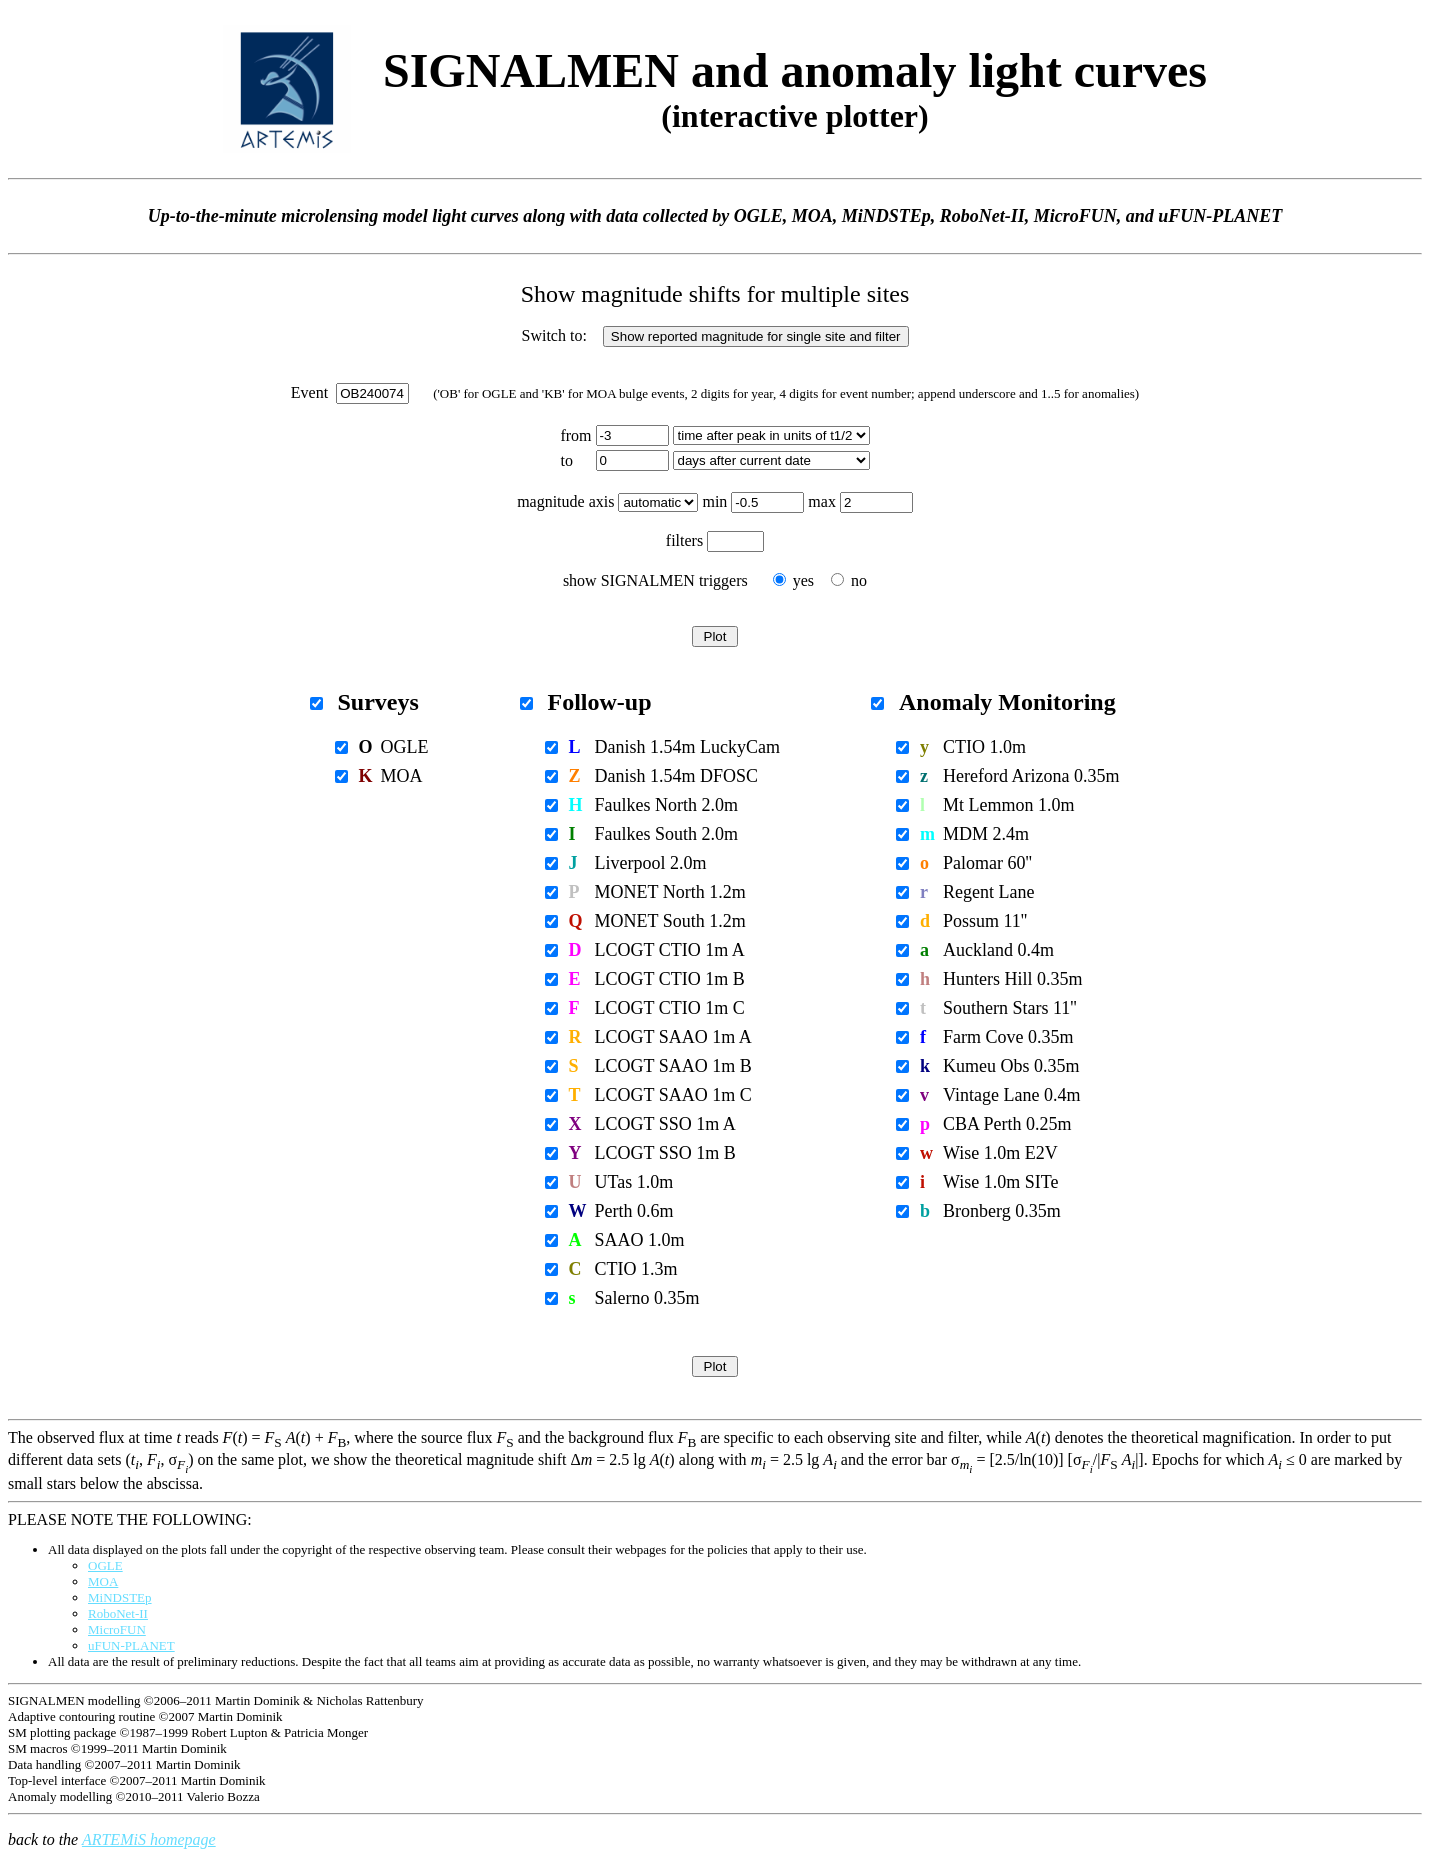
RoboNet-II (118, 1613)
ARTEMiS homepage (149, 1839)
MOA (103, 1581)
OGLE (105, 1565)
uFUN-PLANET (131, 1645)
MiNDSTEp (120, 1597)
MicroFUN (117, 1629)
